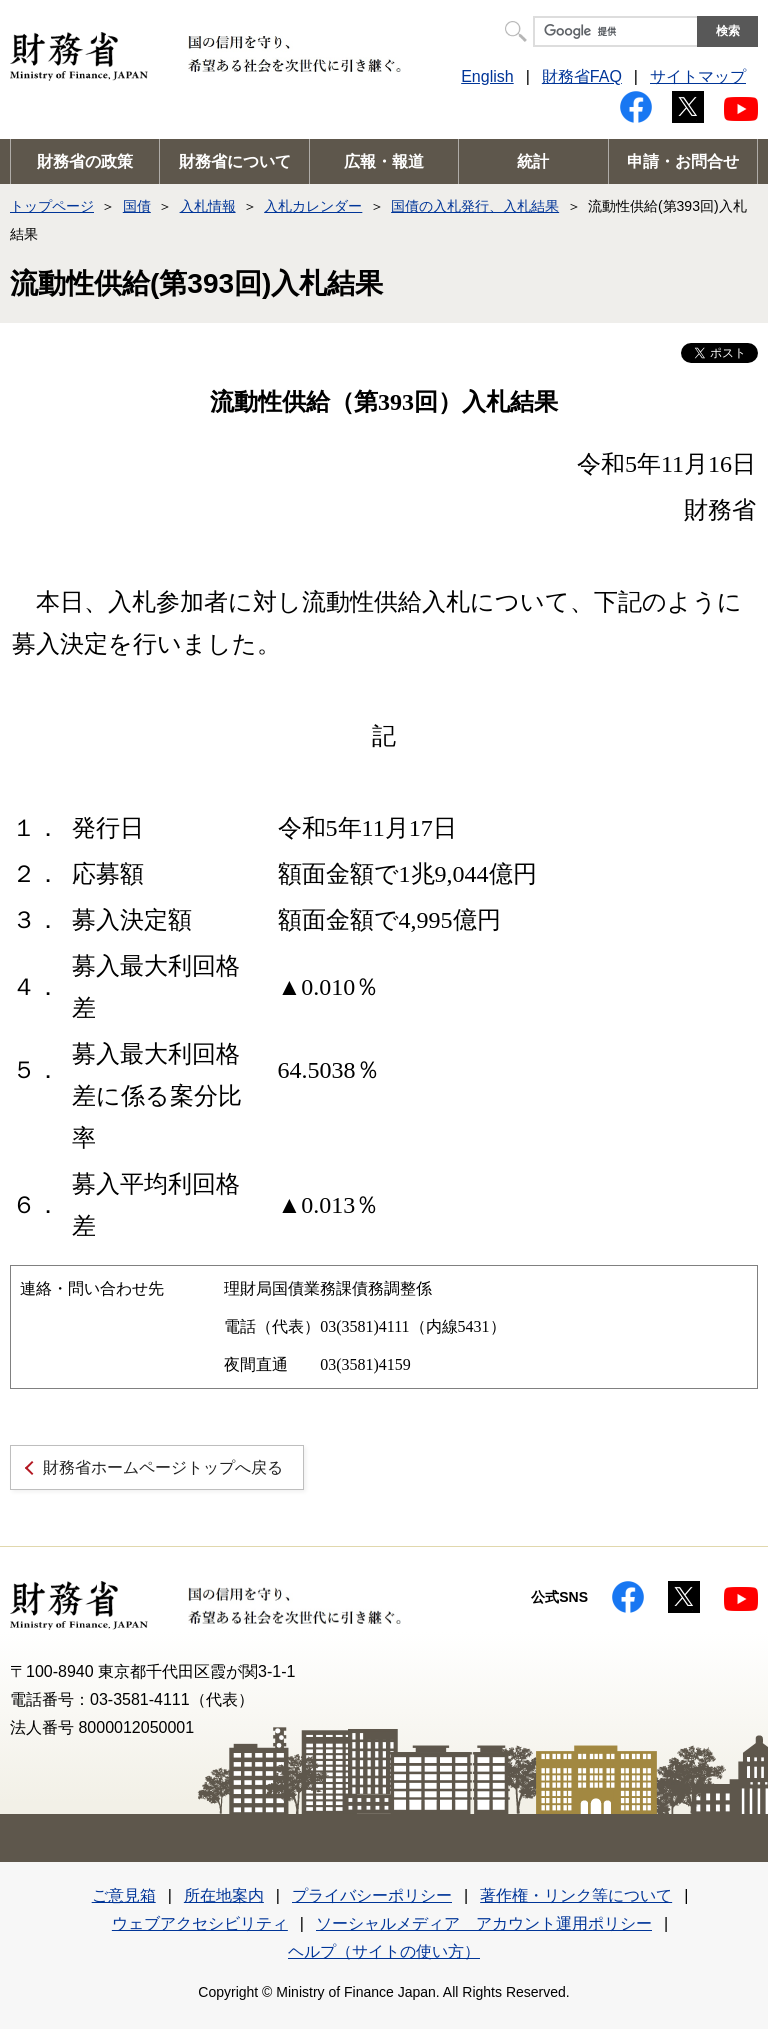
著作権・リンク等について (576, 1895)
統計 (533, 161)
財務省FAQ (582, 76)
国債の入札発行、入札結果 (475, 206)
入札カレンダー (313, 206)
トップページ (52, 206)
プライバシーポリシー (372, 1895)
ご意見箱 (124, 1895)
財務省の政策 (85, 161)
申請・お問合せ (683, 161)
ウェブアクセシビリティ (200, 1923)
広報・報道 (384, 161)
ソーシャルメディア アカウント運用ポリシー (484, 1923)
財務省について (235, 161)
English (487, 76)
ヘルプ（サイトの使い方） (384, 1951)
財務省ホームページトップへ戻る (163, 1467)
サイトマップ (698, 76)
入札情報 (208, 206)
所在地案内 (224, 1895)
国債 (137, 206)
